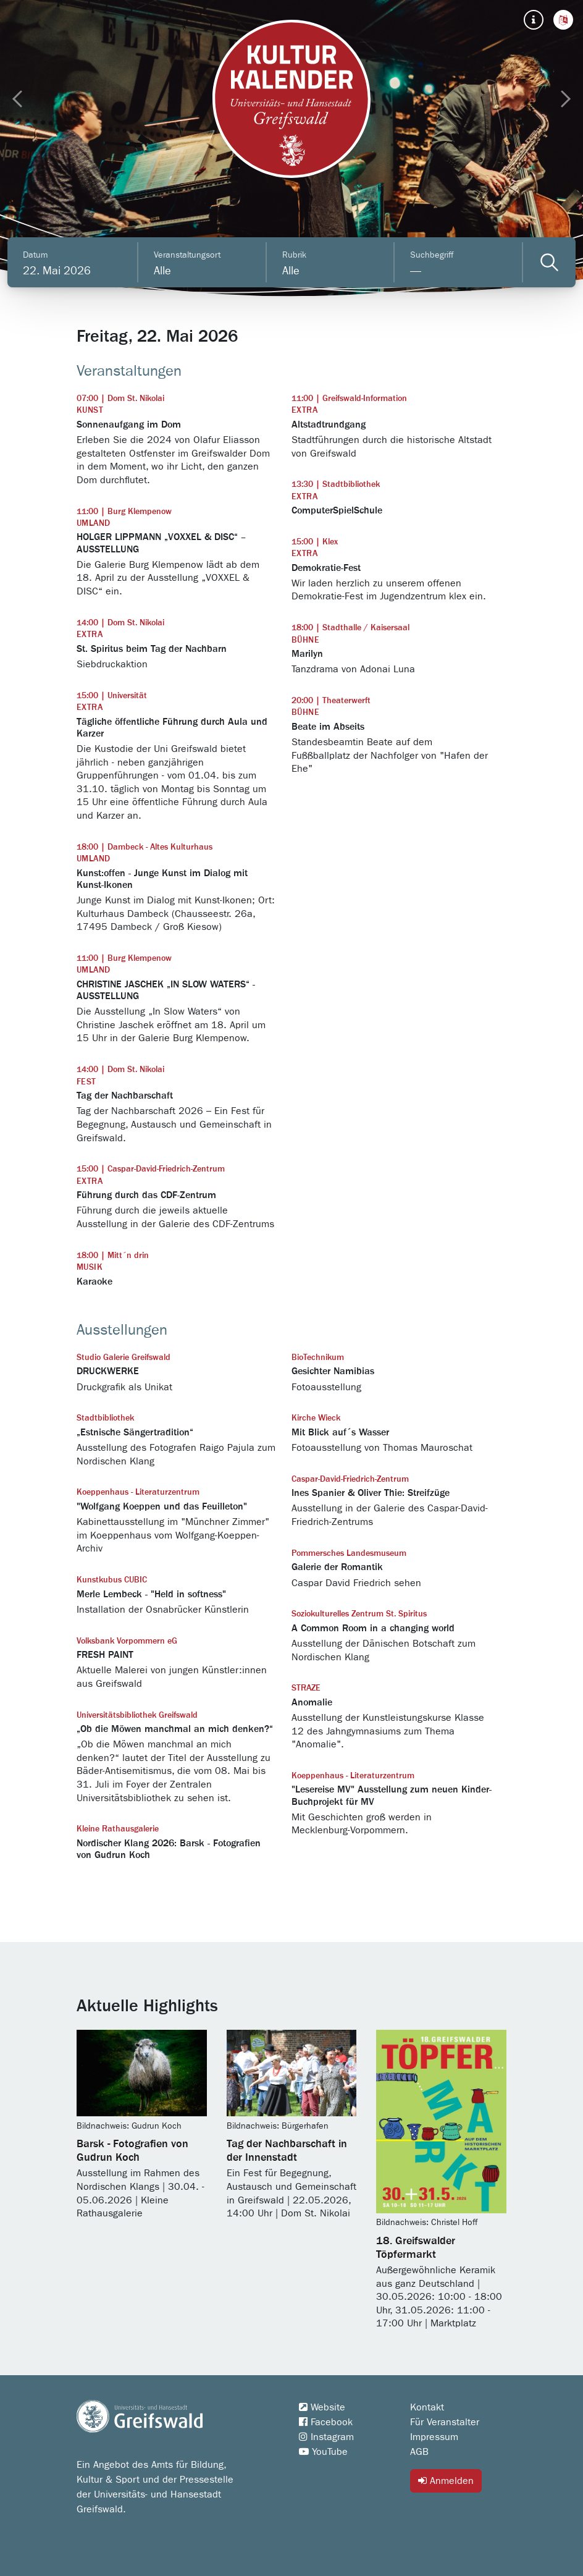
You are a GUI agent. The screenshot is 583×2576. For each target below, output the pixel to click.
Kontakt (427, 2407)
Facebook (326, 2422)
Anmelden (446, 2480)
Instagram (326, 2437)
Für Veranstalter (444, 2422)
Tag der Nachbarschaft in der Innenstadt (287, 2151)
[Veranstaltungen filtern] (549, 262)
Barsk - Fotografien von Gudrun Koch (132, 2151)
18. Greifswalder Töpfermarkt (415, 2248)
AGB (419, 2452)
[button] (563, 20)
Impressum (434, 2437)
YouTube (323, 2452)
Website (322, 2407)
